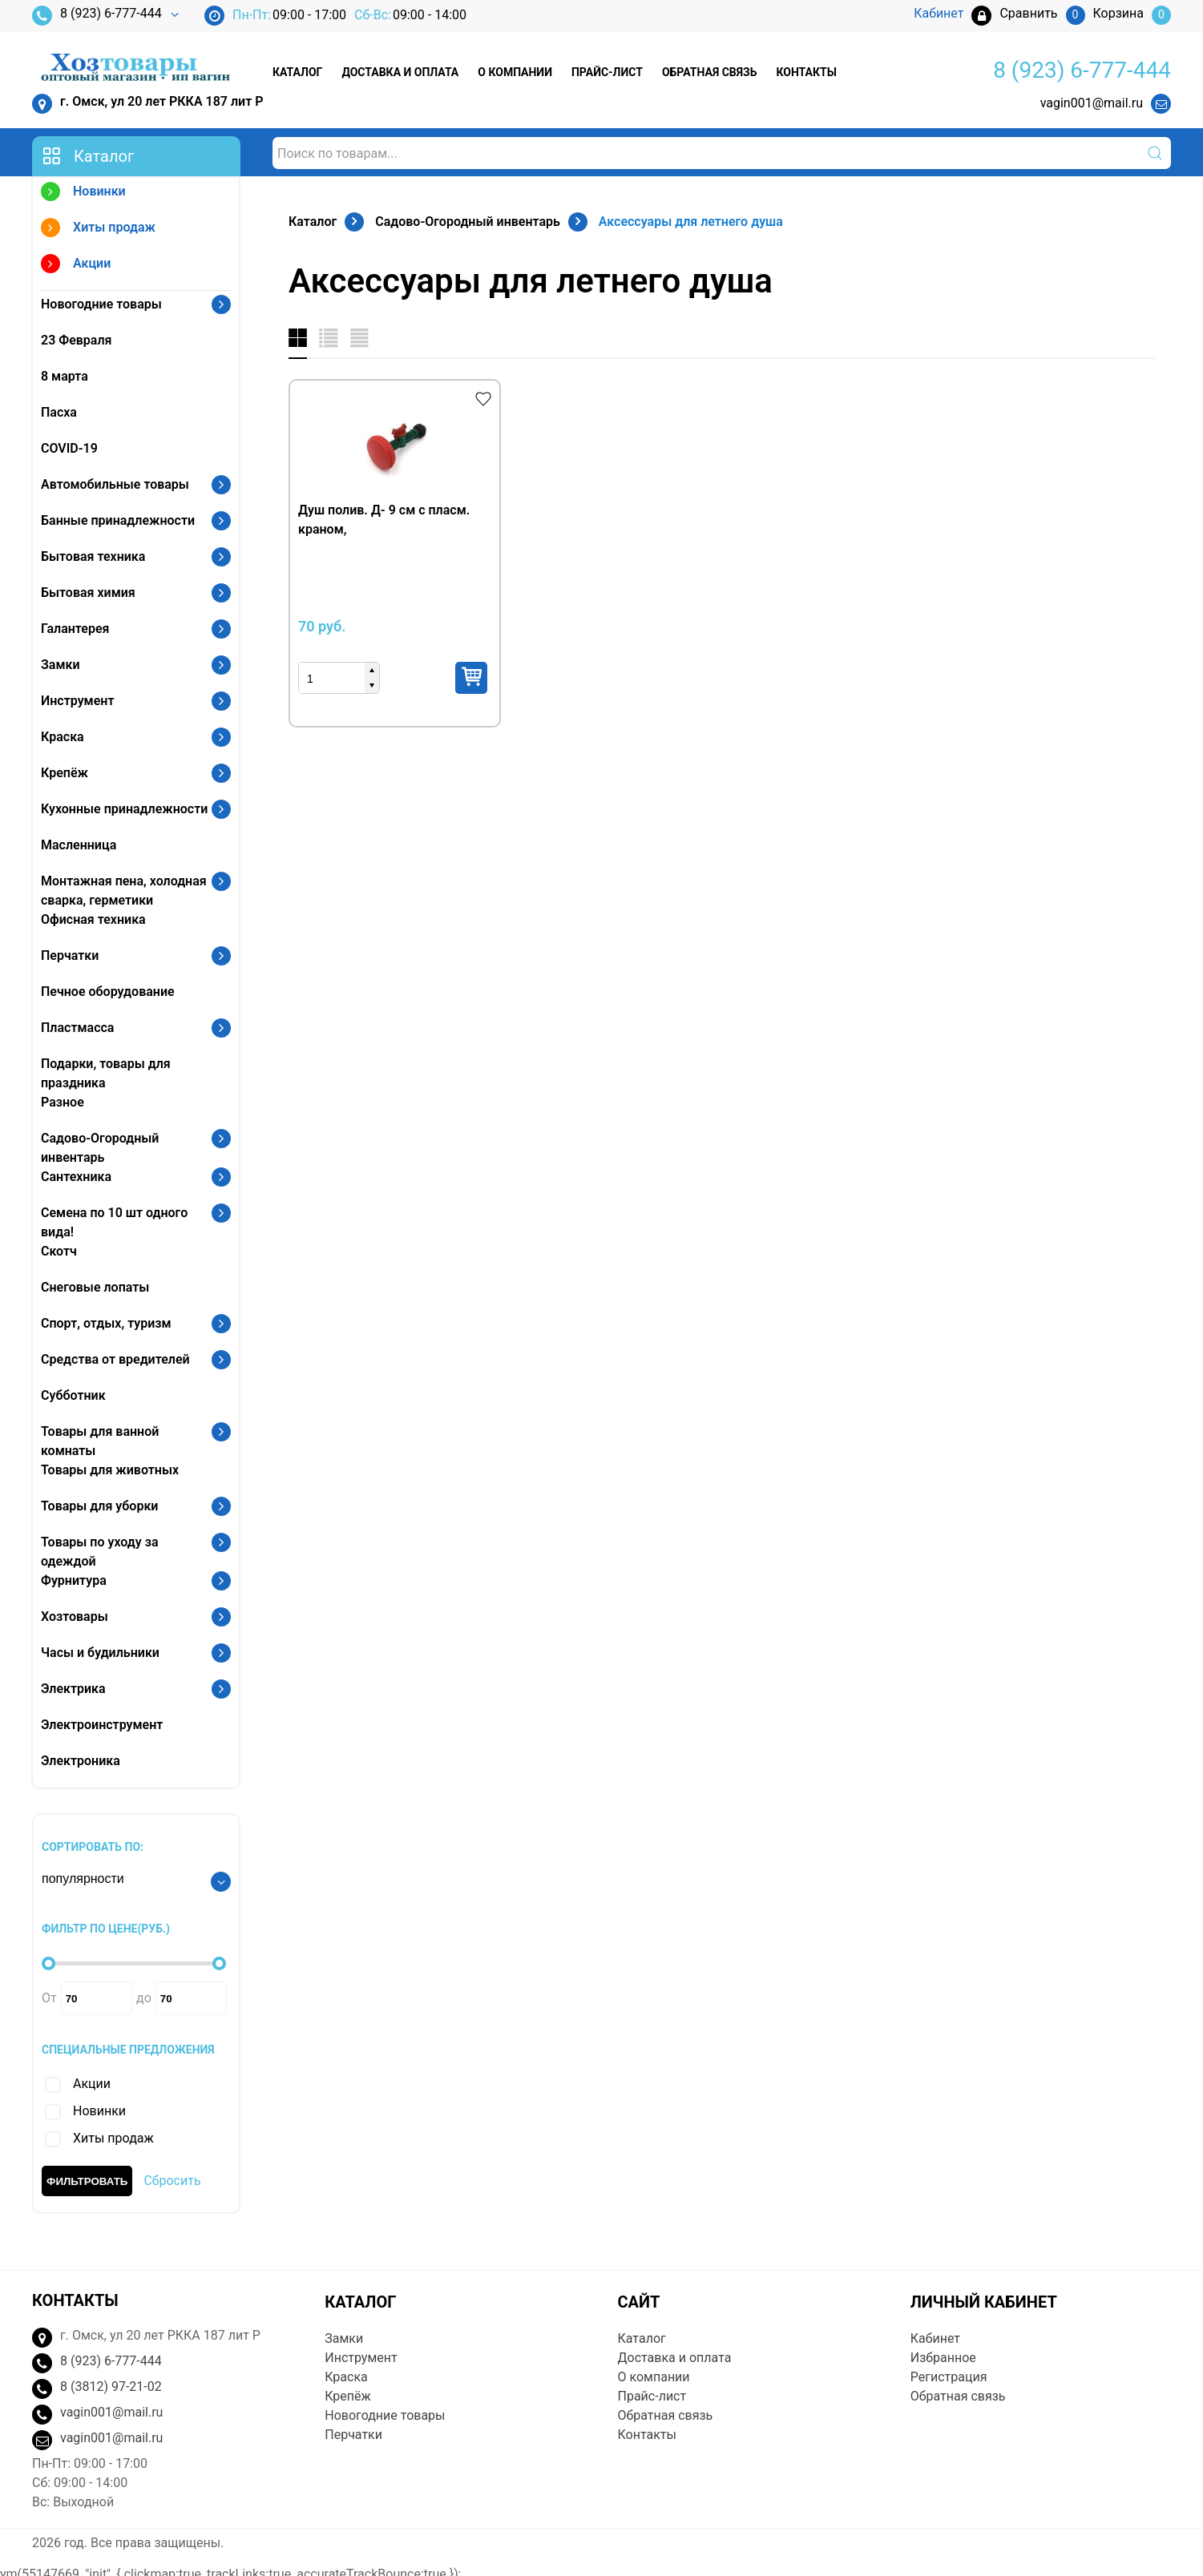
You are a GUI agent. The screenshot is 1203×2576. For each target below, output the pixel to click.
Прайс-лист (607, 72)
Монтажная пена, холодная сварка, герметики (124, 890)
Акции (76, 265)
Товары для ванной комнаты (100, 1441)
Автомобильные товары (115, 484)
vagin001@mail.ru (1091, 103)
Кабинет (935, 2338)
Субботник (73, 1395)
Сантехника (76, 1176)
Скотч (59, 1251)
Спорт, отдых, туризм (106, 1323)
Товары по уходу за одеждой (100, 1551)
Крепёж (64, 772)
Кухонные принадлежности (124, 808)
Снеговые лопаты (95, 1287)
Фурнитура (74, 1580)
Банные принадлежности (118, 520)
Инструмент (77, 700)
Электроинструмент (102, 1724)
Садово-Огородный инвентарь (100, 1148)
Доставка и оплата (399, 72)
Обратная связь (709, 72)
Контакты (806, 72)
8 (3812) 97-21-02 (111, 2386)
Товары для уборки (99, 1506)
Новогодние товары (101, 304)
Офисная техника (93, 919)
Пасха (59, 412)
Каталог (297, 72)
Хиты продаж (98, 229)
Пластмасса (77, 1027)
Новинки (83, 193)
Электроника (80, 1760)
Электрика (73, 1688)
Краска (62, 736)
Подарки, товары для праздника (106, 1073)
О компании (515, 72)
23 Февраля (76, 340)
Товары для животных (110, 1469)
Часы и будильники (100, 1652)
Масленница (78, 845)
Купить (471, 678)
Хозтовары (74, 1616)
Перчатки (70, 955)
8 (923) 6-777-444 (97, 16)
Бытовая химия (88, 592)
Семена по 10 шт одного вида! (114, 1222)
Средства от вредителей (115, 1359)
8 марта (64, 376)
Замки (60, 664)
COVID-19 (69, 448)
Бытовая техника (93, 556)
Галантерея (75, 628)
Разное (62, 1102)
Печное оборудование (108, 991)
